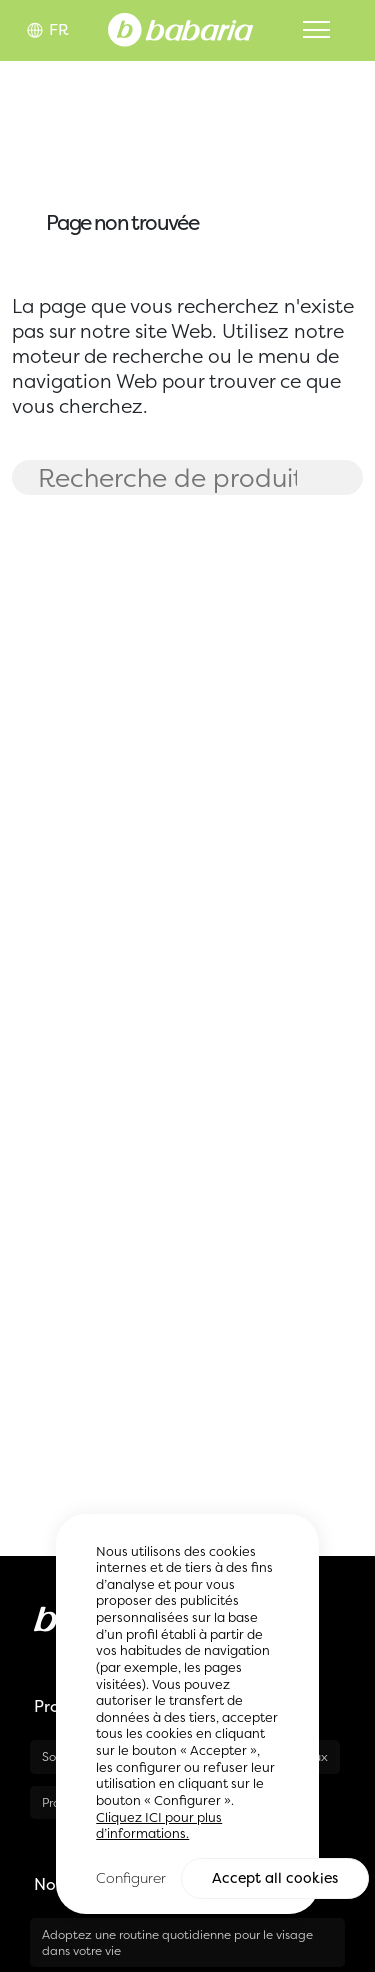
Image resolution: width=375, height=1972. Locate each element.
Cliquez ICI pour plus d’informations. (159, 1828)
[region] (187, 1716)
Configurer (131, 1879)
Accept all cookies (275, 1880)
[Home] (180, 28)
